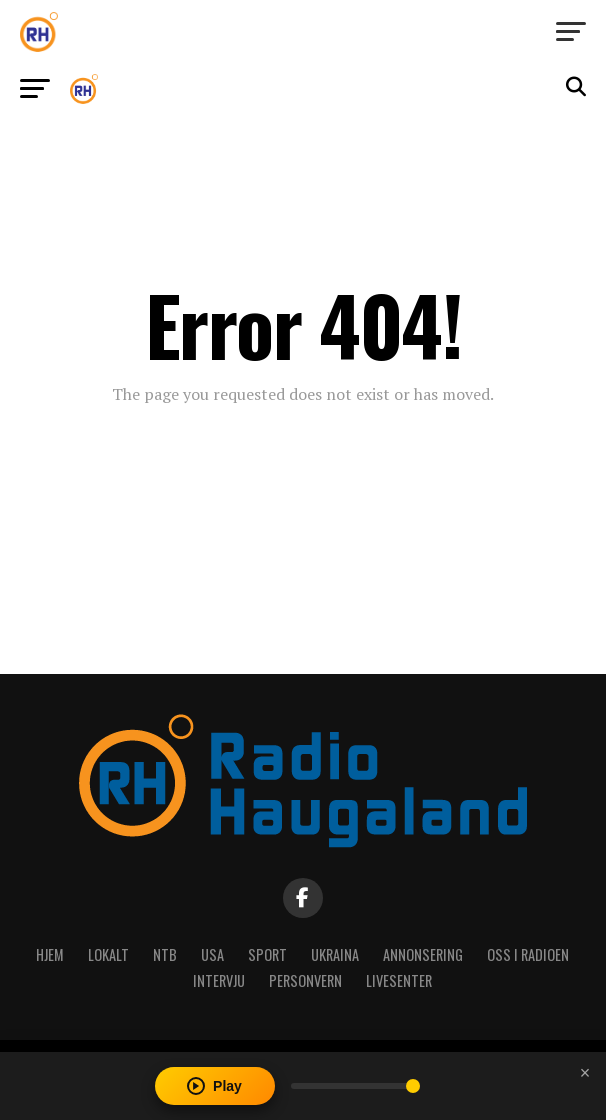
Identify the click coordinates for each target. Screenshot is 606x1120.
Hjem (50, 954)
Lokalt (108, 954)
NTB (165, 954)
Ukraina (335, 954)
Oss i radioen (528, 954)
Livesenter (399, 980)
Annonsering (423, 954)
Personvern (305, 980)
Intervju (219, 980)
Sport (267, 954)
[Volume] (355, 1086)
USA (212, 954)
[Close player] (585, 1073)
